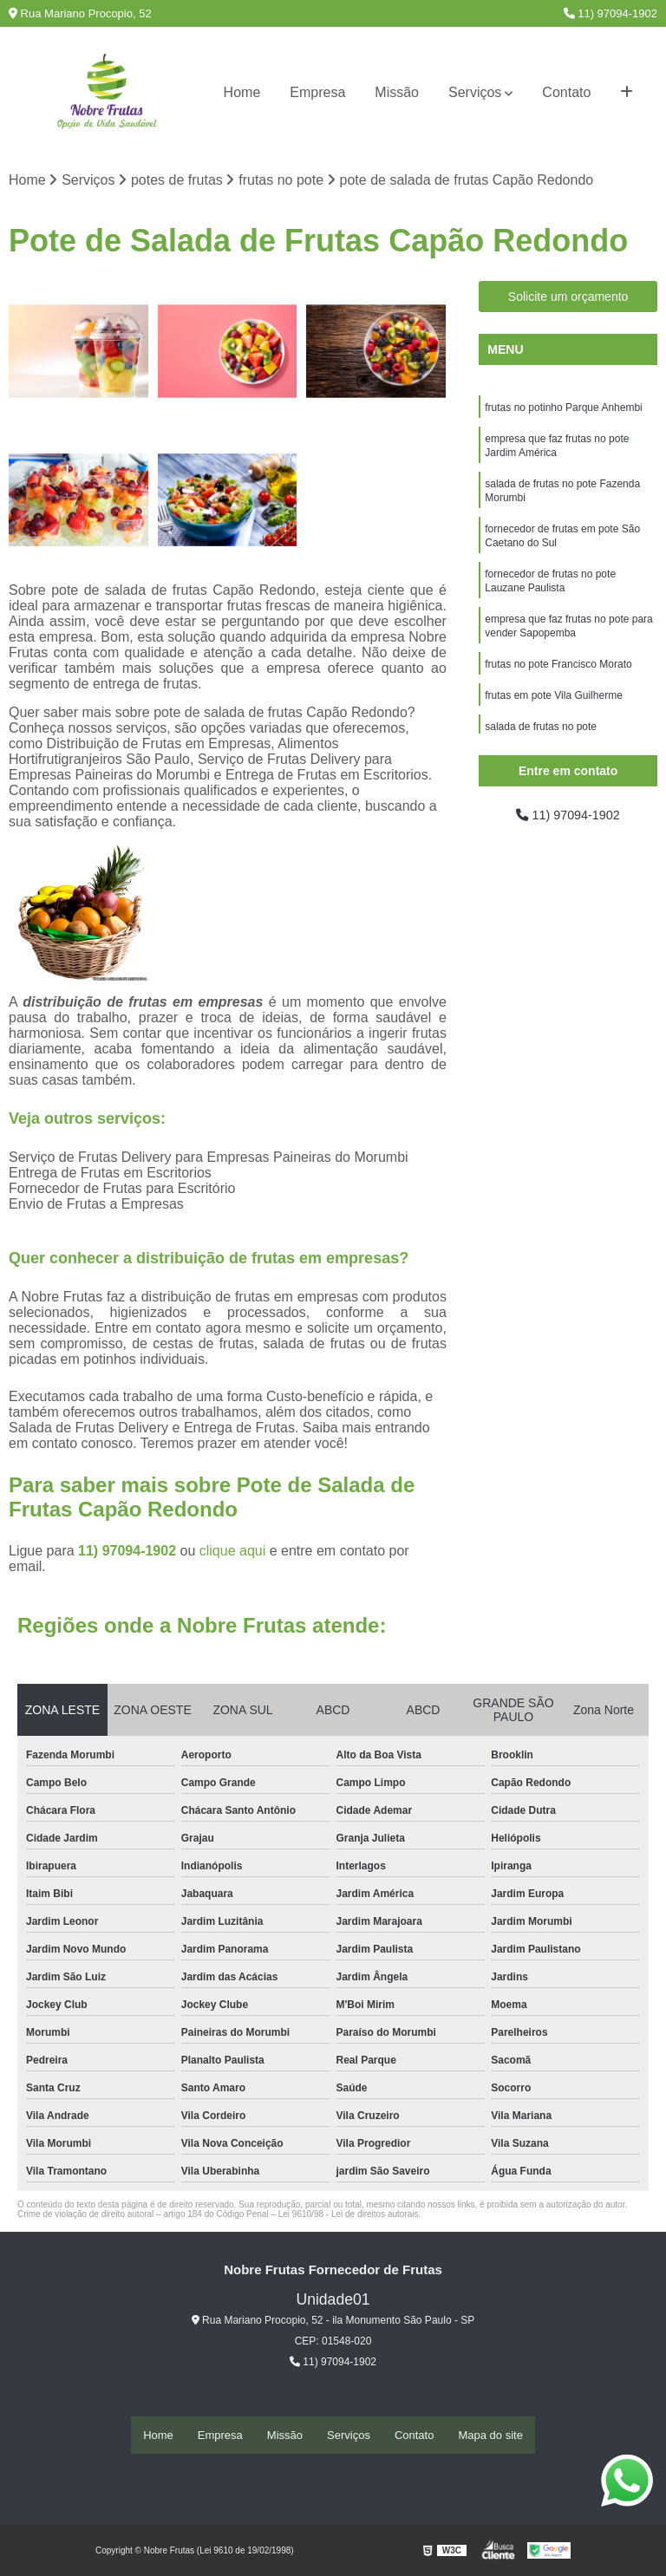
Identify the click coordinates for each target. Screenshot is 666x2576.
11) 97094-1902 (610, 13)
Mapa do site (490, 2435)
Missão (397, 92)
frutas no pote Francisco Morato (558, 686)
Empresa (317, 92)
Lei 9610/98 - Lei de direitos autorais (348, 2216)
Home (242, 92)
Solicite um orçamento (568, 298)
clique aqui (232, 1552)
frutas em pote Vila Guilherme (554, 719)
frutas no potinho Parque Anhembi (563, 410)
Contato (566, 92)
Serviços (474, 92)
